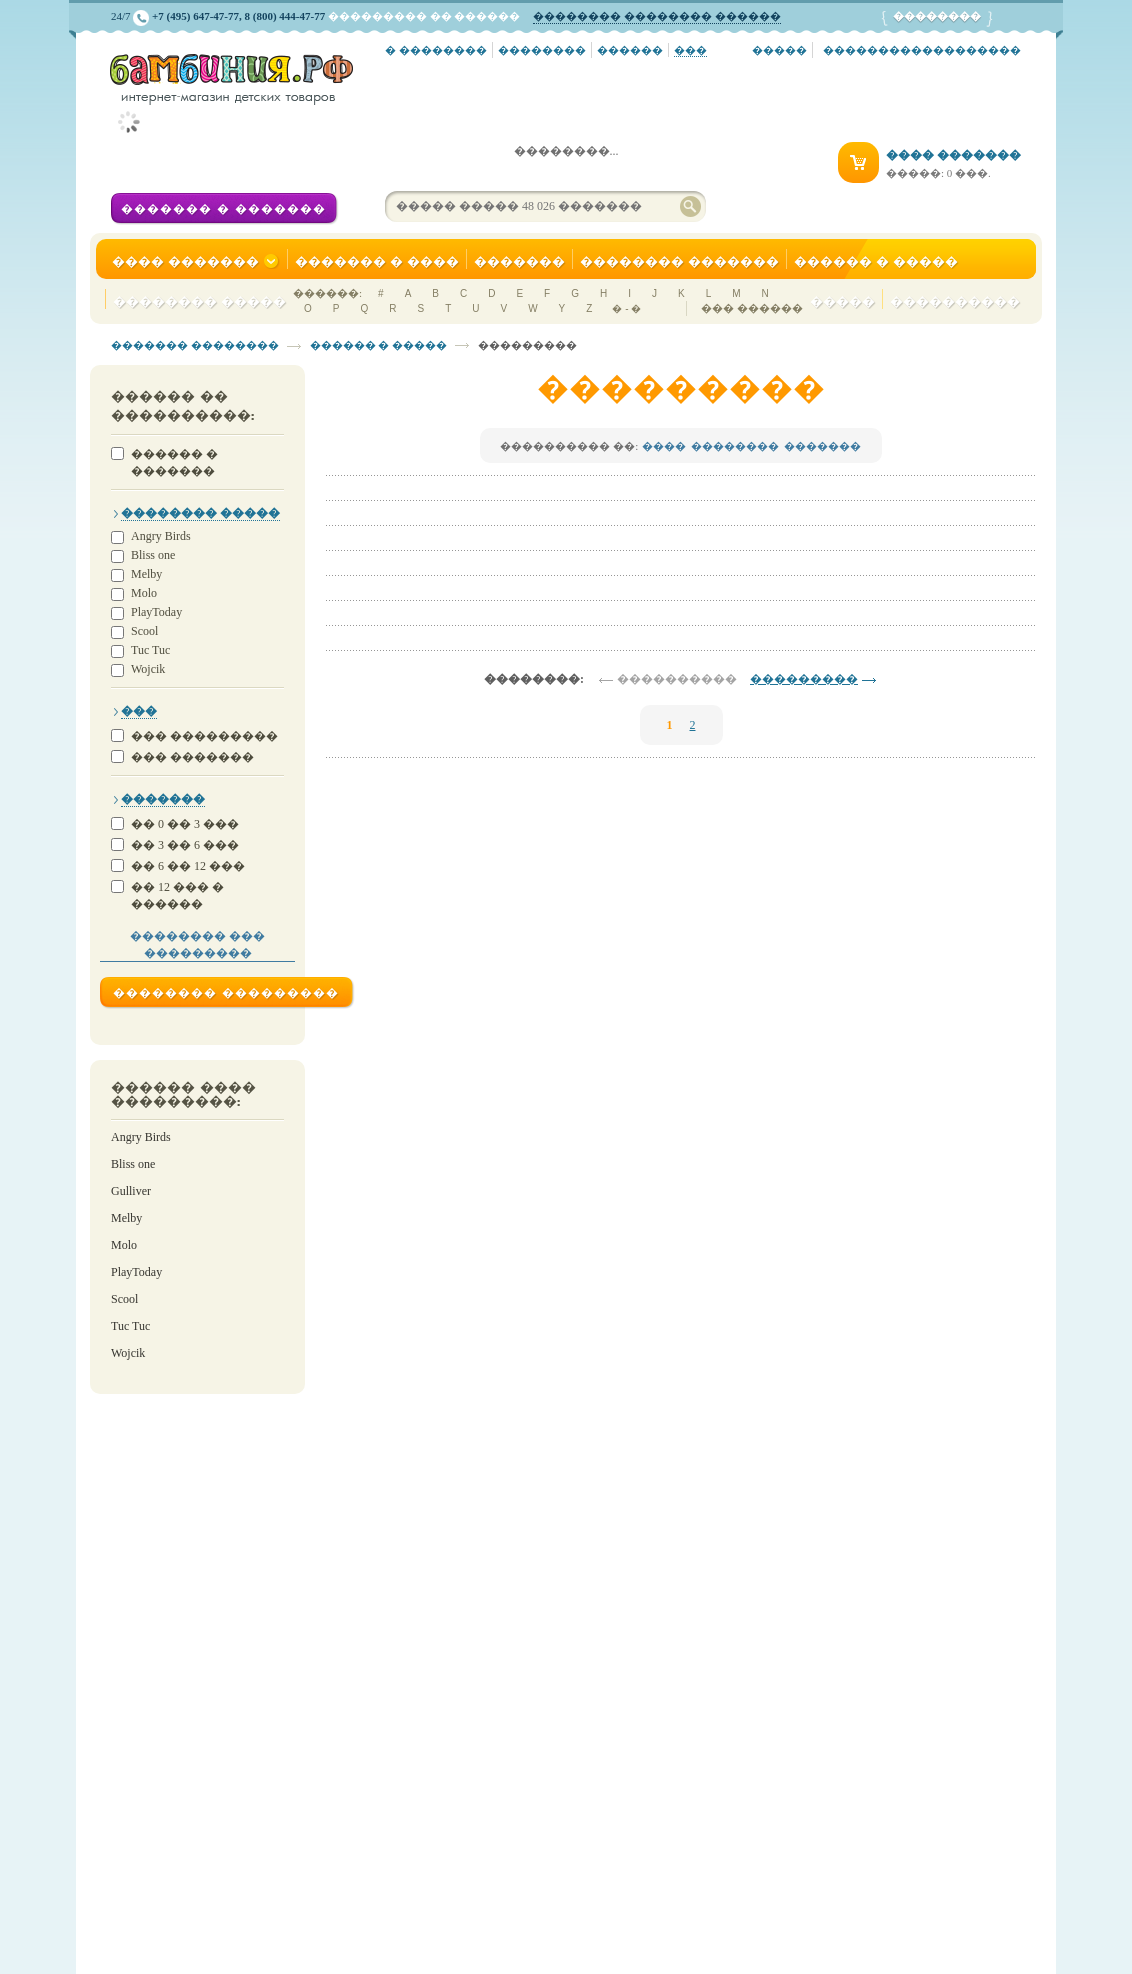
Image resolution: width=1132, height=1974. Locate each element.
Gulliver (131, 1191)
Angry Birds (161, 536)
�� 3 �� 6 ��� (185, 845)
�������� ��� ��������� (197, 944)
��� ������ (752, 308)
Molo (144, 593)
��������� (804, 679)
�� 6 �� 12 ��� (188, 866)
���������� (955, 301)
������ (630, 50)
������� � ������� (223, 209)
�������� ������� (679, 261)
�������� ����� (199, 301)
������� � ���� (377, 261)
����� (779, 50)
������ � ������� (174, 462)
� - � (626, 308)
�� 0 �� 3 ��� (185, 824)
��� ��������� (204, 736)
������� (519, 261)
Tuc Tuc (150, 650)
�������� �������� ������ (657, 16)
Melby (146, 574)
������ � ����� (876, 261)
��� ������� (192, 757)
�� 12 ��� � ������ (177, 895)
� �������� (436, 50)
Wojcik (148, 669)
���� (664, 446)
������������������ (922, 50)
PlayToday (156, 612)
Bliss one (153, 555)
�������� (542, 50)
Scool (144, 631)
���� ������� (196, 262)
